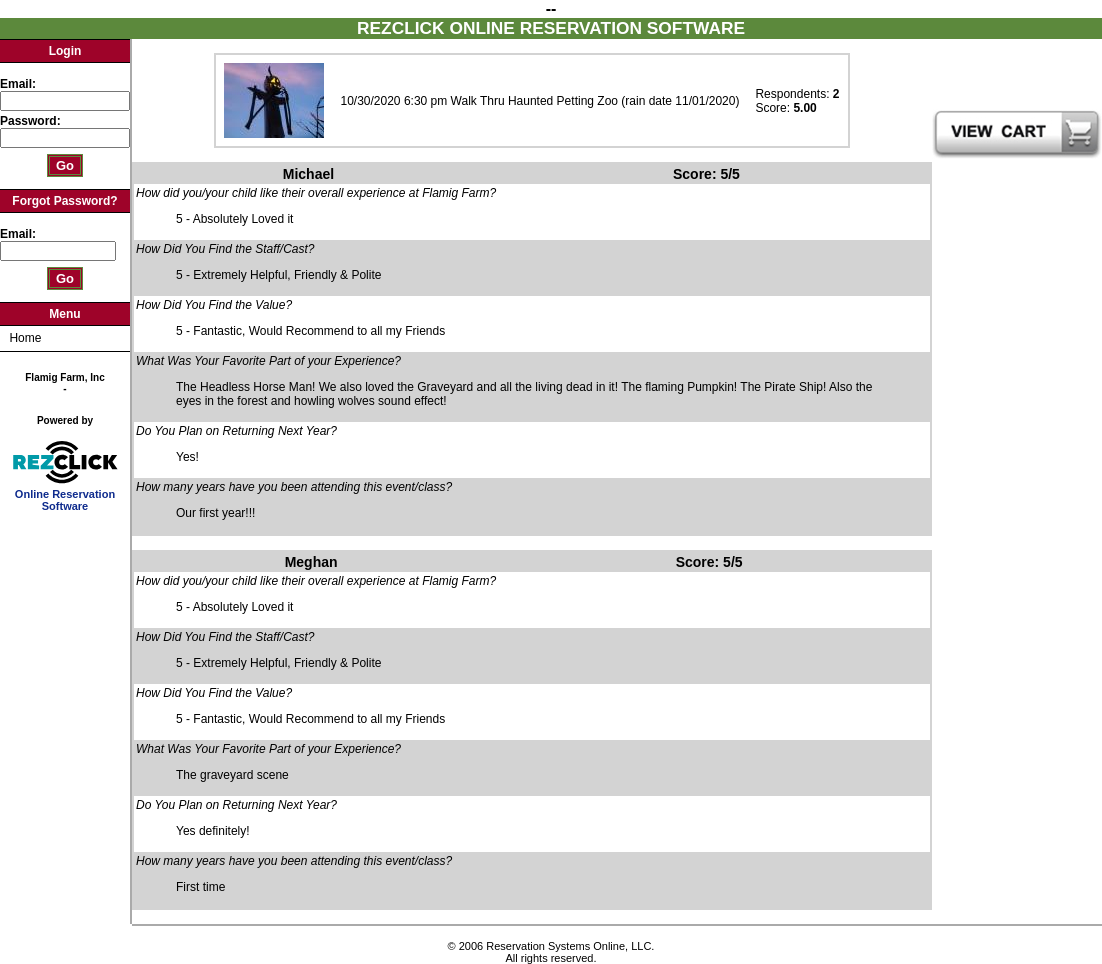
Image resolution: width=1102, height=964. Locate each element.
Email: (18, 84)
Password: (32, 121)
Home (25, 338)
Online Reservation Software (65, 495)
